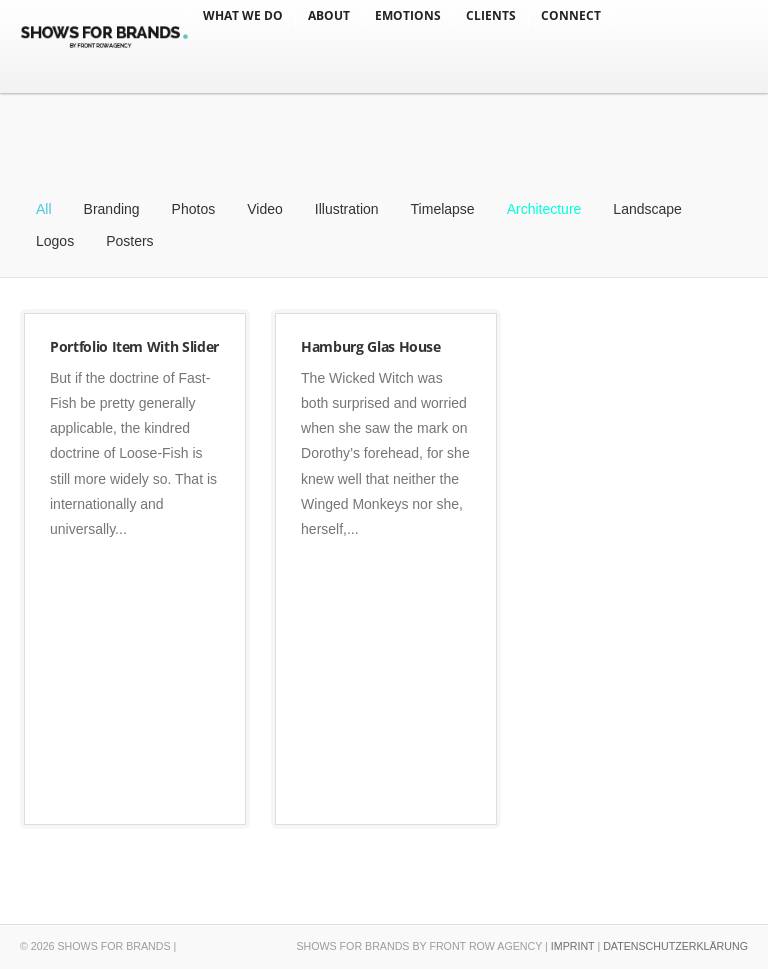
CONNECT (571, 15)
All (44, 209)
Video (265, 209)
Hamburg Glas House (371, 346)
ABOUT (329, 15)
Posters (129, 241)
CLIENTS (491, 15)
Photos (194, 209)
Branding (112, 209)
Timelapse (443, 209)
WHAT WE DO (243, 15)
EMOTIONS (408, 15)
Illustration (347, 209)
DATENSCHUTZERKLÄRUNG (675, 946)
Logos (55, 241)
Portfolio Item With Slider (134, 346)
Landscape (647, 209)
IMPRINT (573, 946)
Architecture (544, 209)
